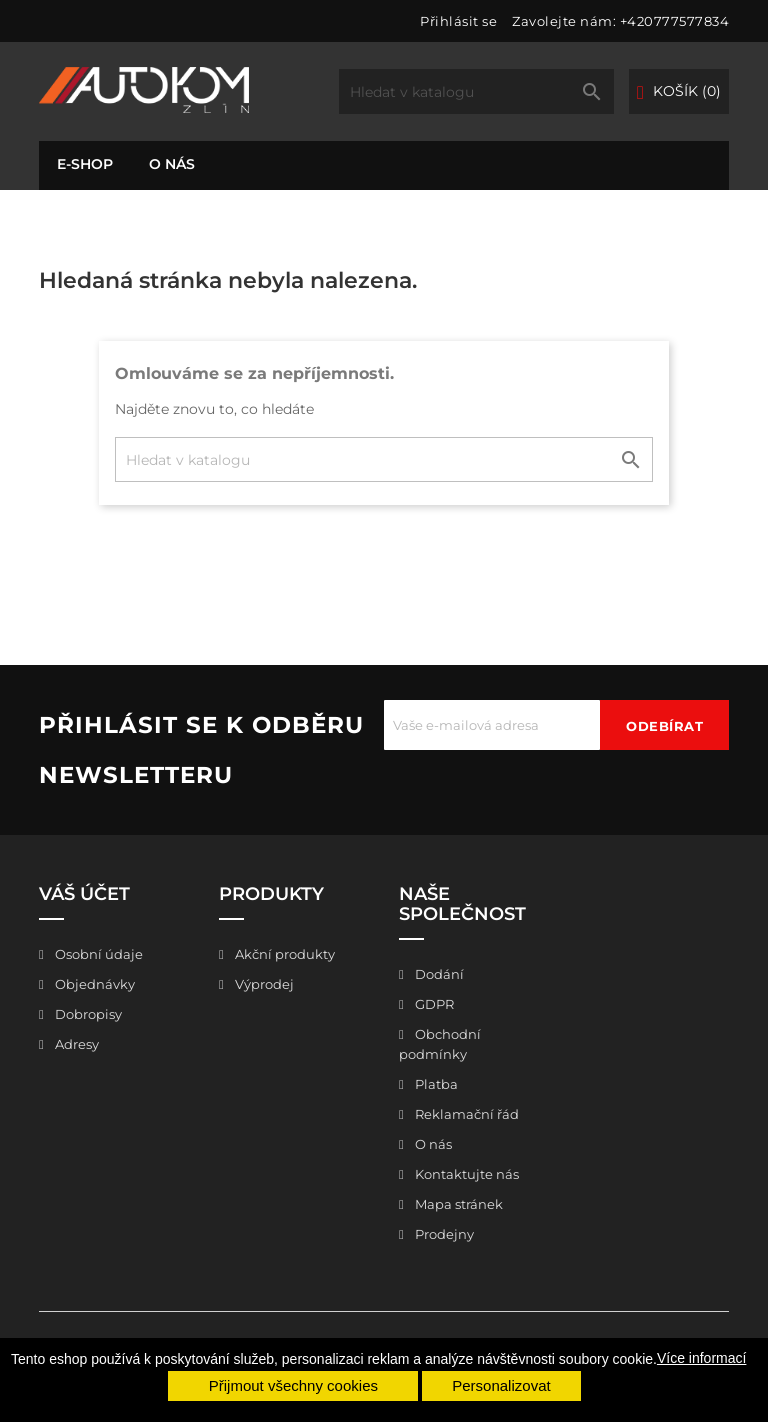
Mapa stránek (457, 1204)
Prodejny (443, 1234)
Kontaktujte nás (465, 1174)
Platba (435, 1084)
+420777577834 (675, 21)
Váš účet (84, 894)
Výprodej (263, 984)
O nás (172, 164)
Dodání (438, 974)
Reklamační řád (465, 1114)
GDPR (433, 1004)
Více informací (701, 1358)
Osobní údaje (97, 954)
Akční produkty (283, 954)
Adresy (75, 1044)
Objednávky (93, 984)
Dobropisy (87, 1014)
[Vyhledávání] (476, 91)
